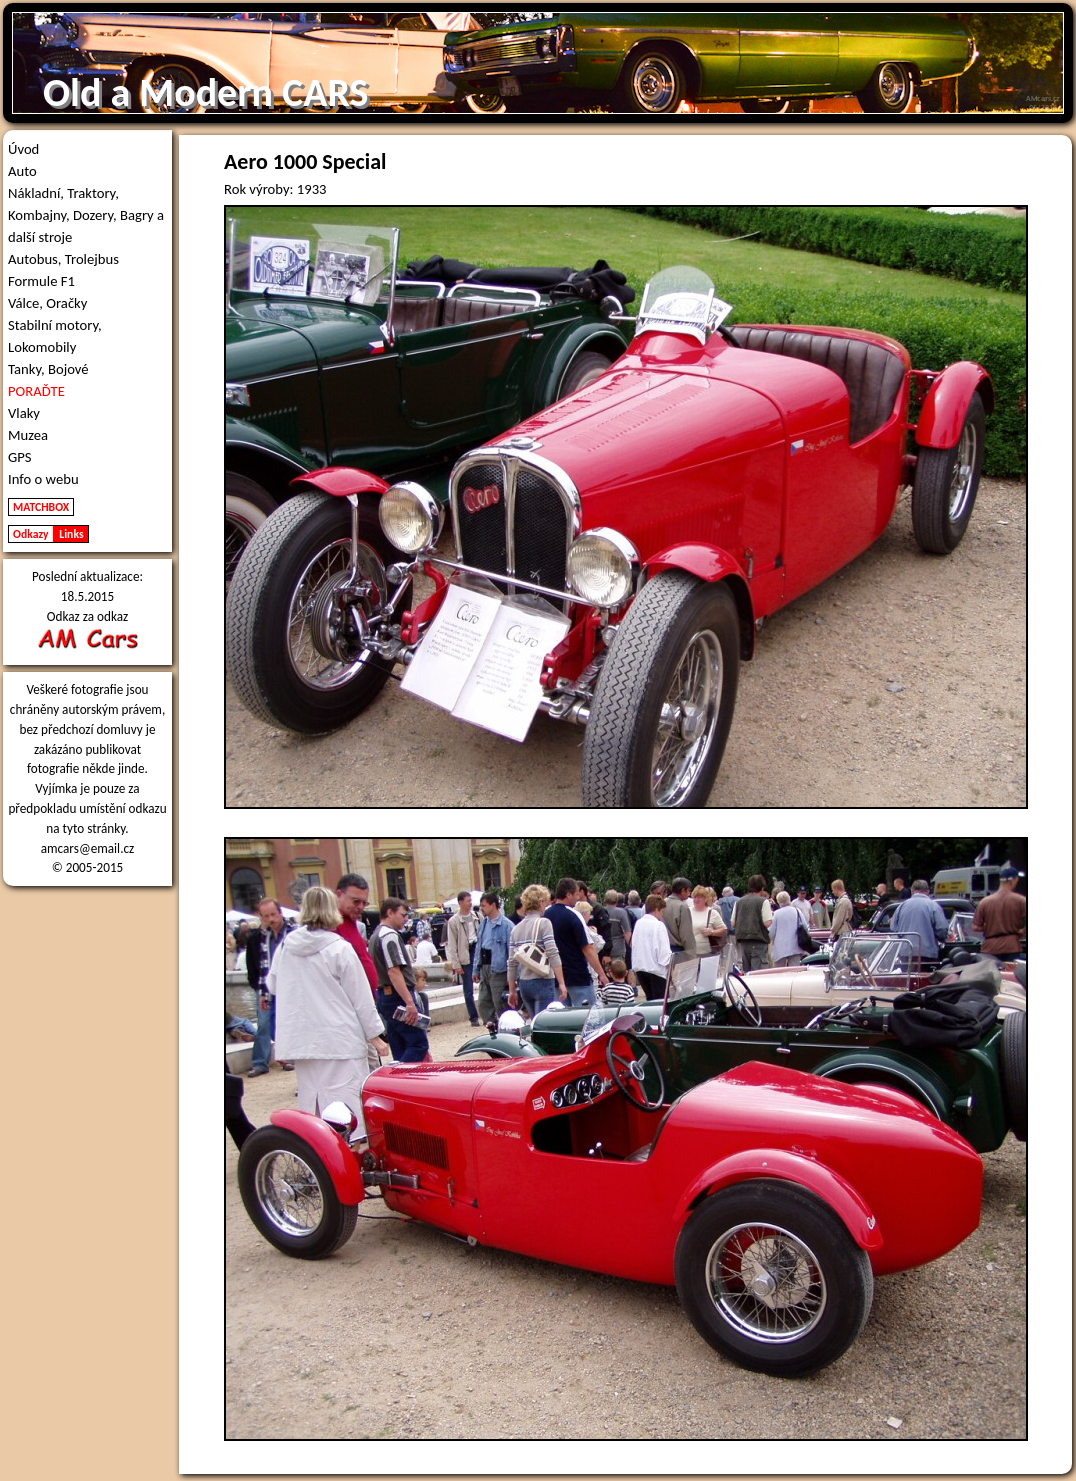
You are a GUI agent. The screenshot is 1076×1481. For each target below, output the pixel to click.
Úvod (23, 149)
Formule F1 (41, 281)
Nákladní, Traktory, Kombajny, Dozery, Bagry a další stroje (86, 215)
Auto (22, 171)
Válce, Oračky (47, 303)
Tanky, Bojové (48, 369)
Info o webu (43, 479)
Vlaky (24, 413)
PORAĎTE (36, 391)
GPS (20, 457)
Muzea (28, 435)
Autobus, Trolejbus (63, 259)
